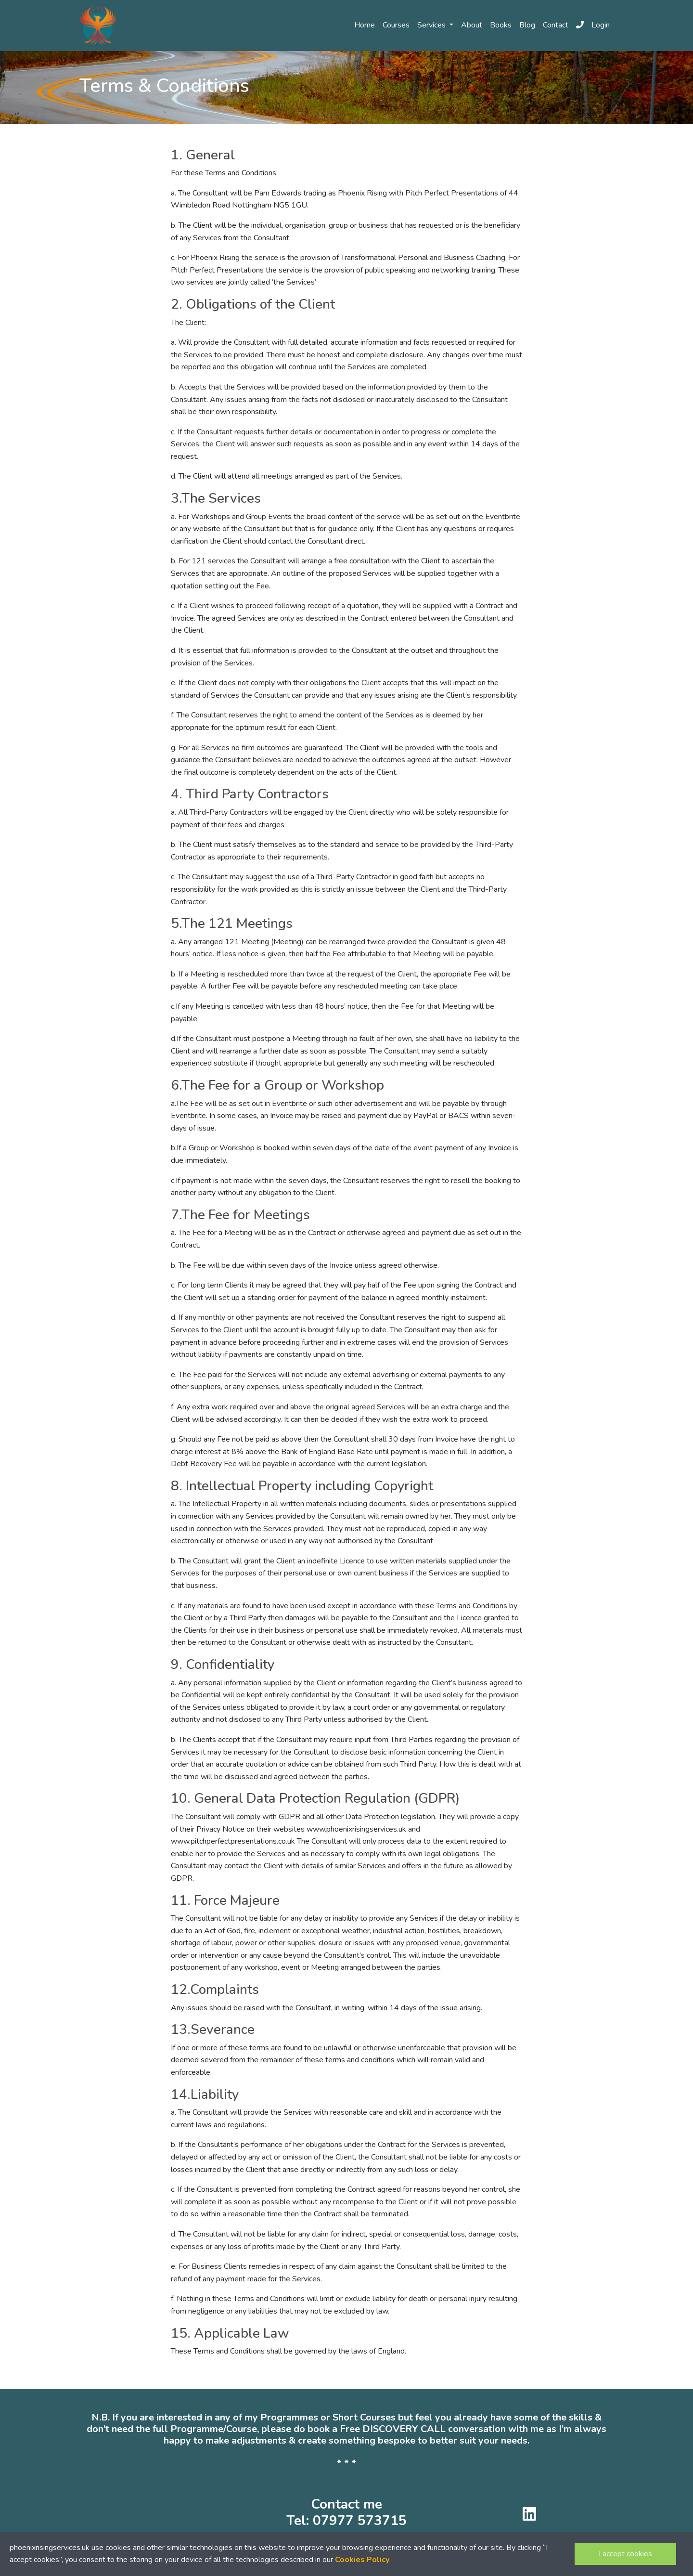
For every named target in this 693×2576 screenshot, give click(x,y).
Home (364, 25)
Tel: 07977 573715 (346, 2520)
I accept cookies (625, 2554)
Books (501, 25)
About (471, 25)
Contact (555, 25)
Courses (396, 25)
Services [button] (432, 25)
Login (600, 25)
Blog (527, 25)
